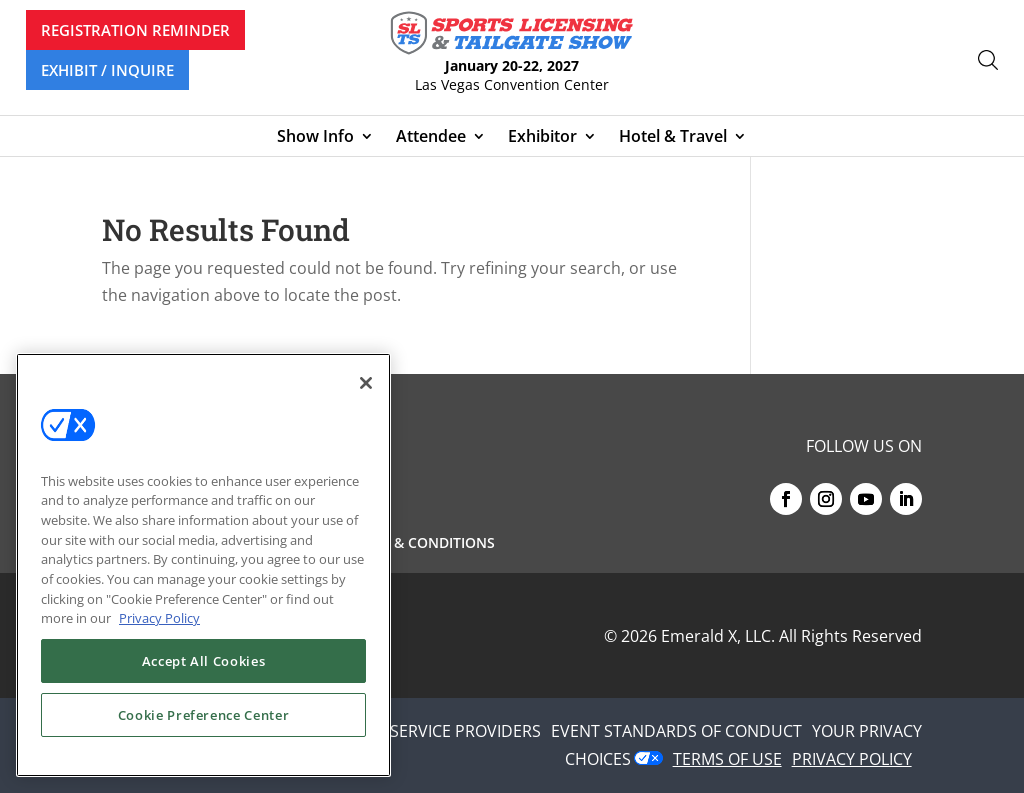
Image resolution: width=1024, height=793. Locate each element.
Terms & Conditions (419, 544)
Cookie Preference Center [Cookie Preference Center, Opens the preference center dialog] (204, 715)
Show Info (315, 138)
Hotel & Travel (673, 138)
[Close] (366, 383)
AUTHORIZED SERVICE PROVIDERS (414, 731)
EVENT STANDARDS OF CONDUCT (676, 731)
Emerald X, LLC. (718, 636)
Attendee (431, 138)
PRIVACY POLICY (852, 759)
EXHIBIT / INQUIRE (107, 70)
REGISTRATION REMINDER (135, 30)
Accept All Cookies (204, 661)
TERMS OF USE (727, 759)
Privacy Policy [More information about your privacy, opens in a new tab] (159, 618)
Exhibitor (542, 138)
